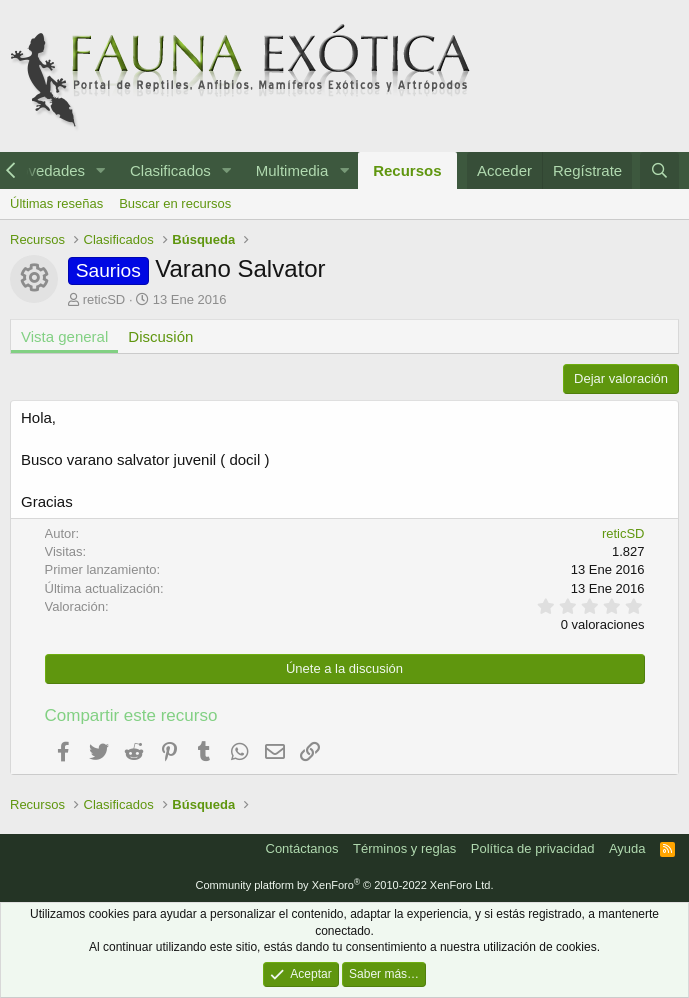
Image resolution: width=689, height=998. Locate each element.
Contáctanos (302, 848)
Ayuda (627, 848)
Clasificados (170, 170)
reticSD (104, 299)
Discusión (160, 336)
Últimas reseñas (56, 203)
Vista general (64, 336)
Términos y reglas (404, 848)
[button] (101, 170)
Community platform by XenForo (345, 885)
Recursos (407, 170)
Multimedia (292, 170)
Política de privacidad (533, 848)
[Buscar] (659, 170)
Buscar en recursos (175, 203)
